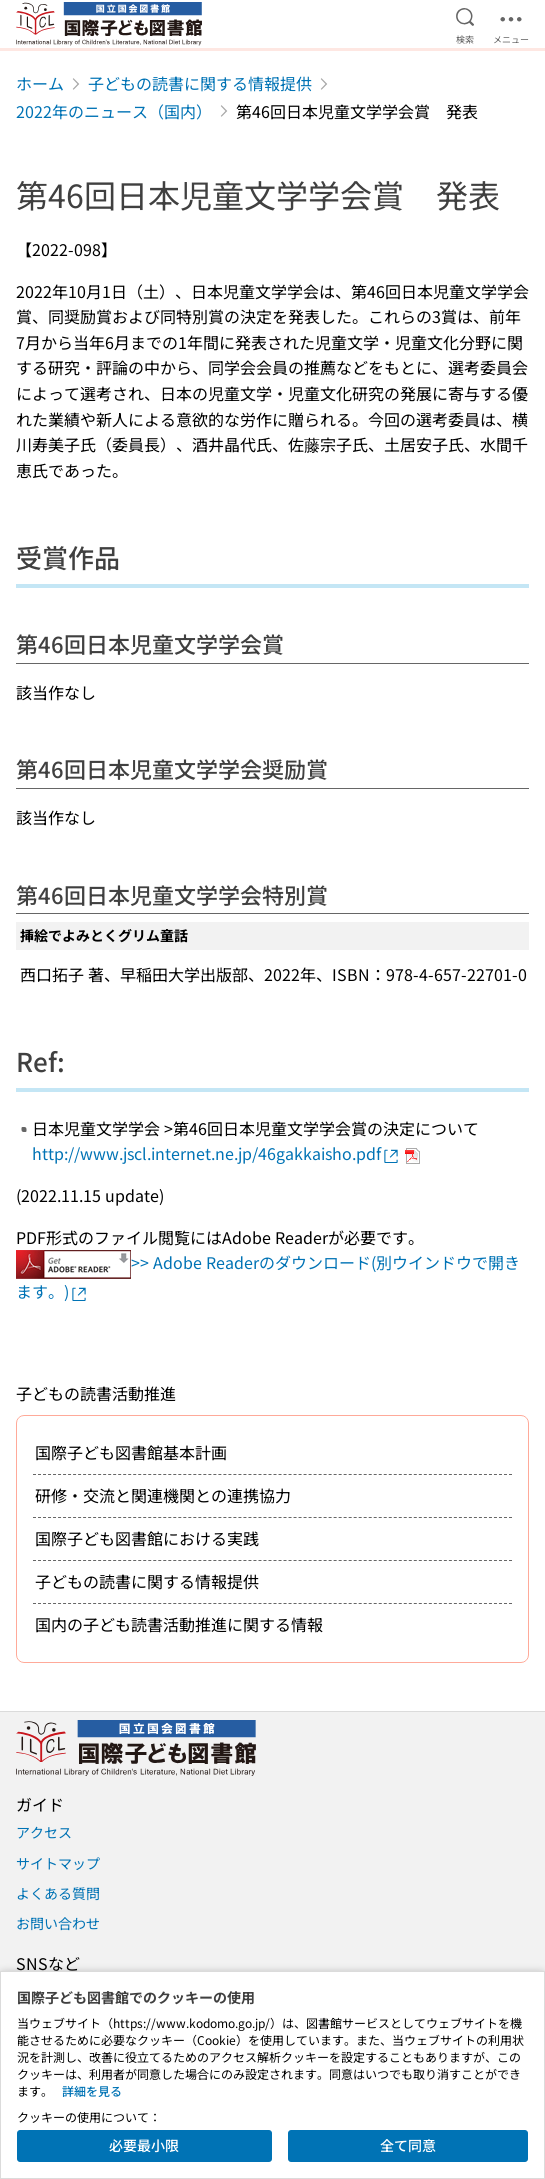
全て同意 (408, 2145)
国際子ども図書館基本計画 (131, 1452)
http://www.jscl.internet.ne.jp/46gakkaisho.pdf (216, 1153)
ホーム (40, 83)
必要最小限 (144, 2145)
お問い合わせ (58, 1923)
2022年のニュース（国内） (114, 111)
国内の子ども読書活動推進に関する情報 (179, 1624)
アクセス (44, 1832)
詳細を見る (92, 2090)
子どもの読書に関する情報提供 (200, 83)
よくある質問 (58, 1893)
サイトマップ (58, 1863)
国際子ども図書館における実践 (147, 1538)
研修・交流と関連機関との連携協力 (163, 1495)
